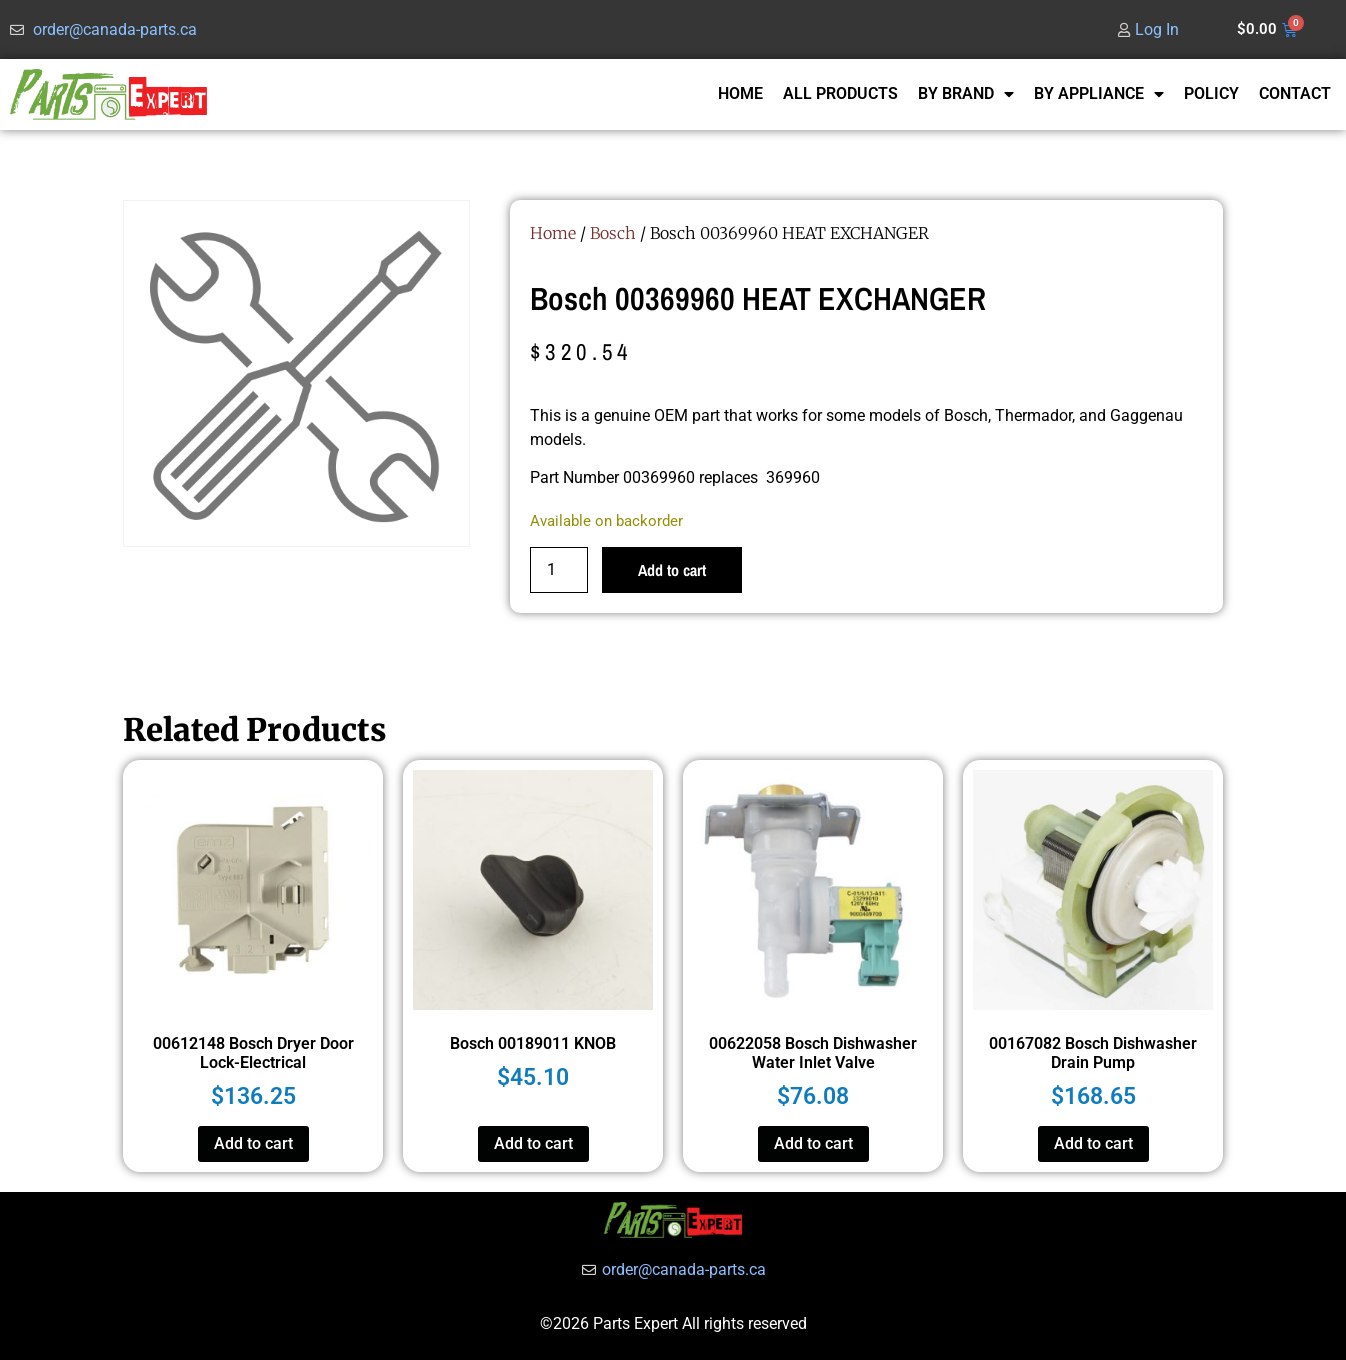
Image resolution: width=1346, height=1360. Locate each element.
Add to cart (672, 570)
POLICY (1211, 93)
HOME (740, 93)
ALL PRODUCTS (840, 93)
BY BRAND (966, 94)
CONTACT (1295, 93)
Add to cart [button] (253, 1143)
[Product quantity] (559, 570)
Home (553, 233)
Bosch (613, 233)
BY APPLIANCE (1099, 94)
